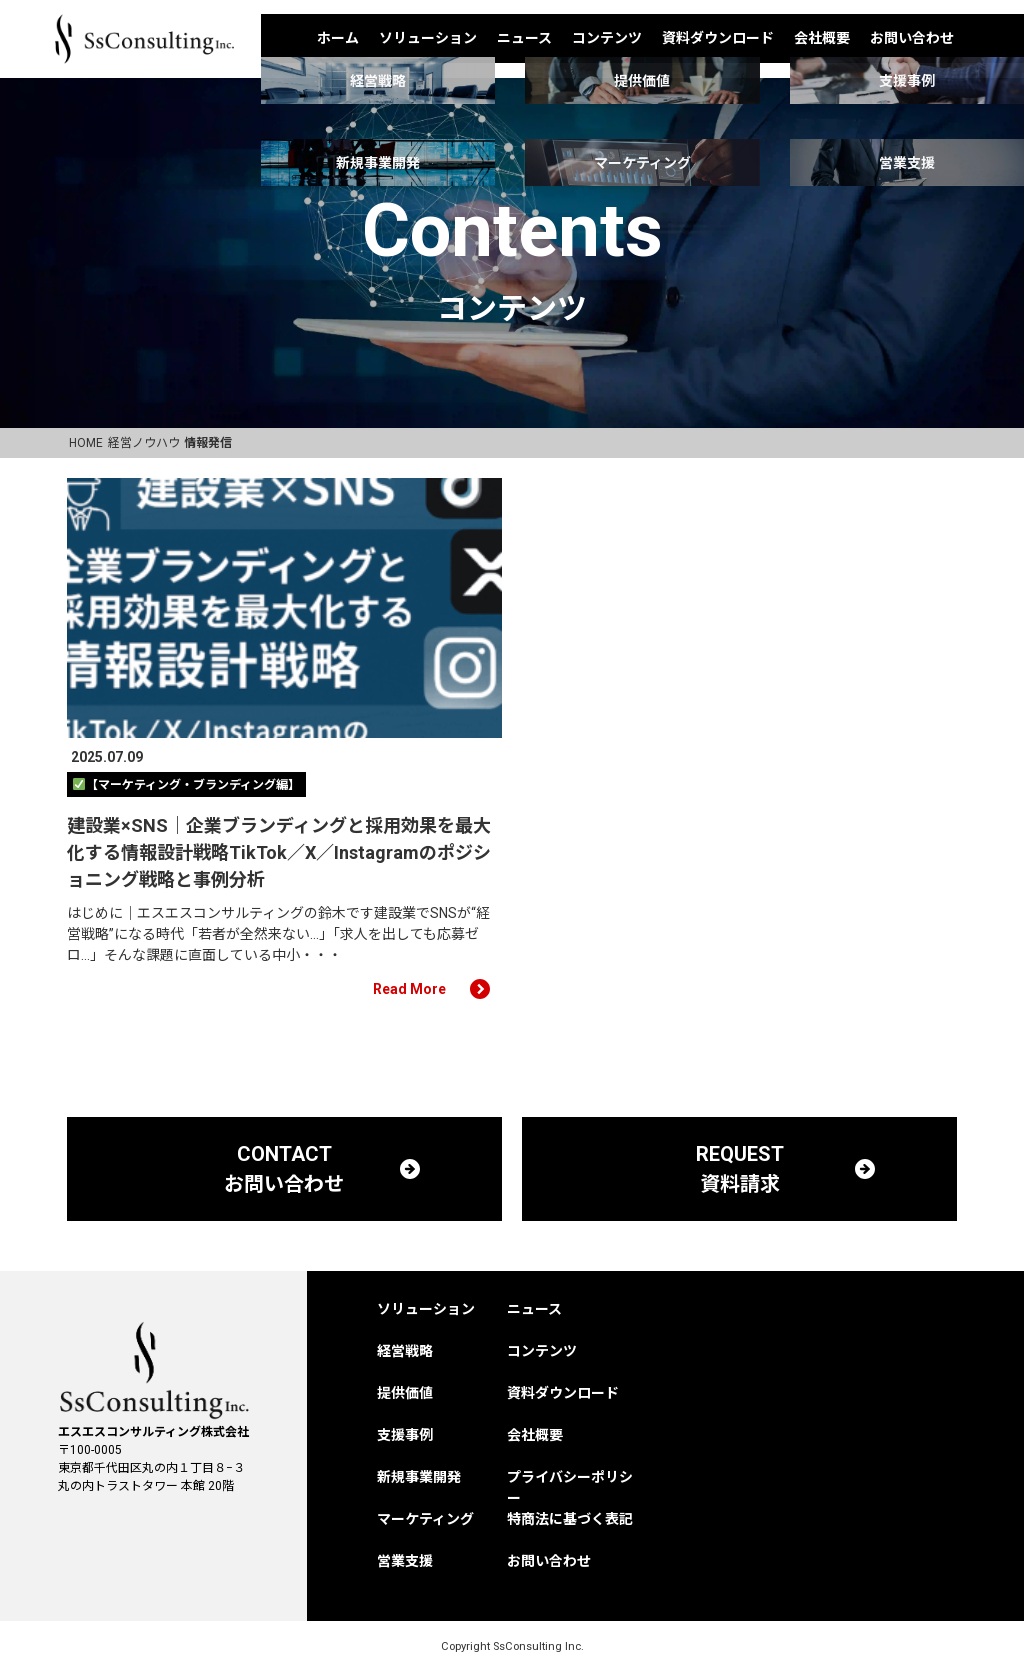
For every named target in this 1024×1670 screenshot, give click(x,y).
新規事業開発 (419, 1477)
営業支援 (405, 1561)
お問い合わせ (912, 38)
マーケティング (425, 1519)
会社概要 (822, 38)
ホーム (338, 38)
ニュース (524, 38)
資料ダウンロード (718, 38)
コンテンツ (607, 38)
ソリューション (428, 38)
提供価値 (405, 1393)
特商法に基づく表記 (570, 1519)
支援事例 (405, 1435)
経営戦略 (405, 1351)
